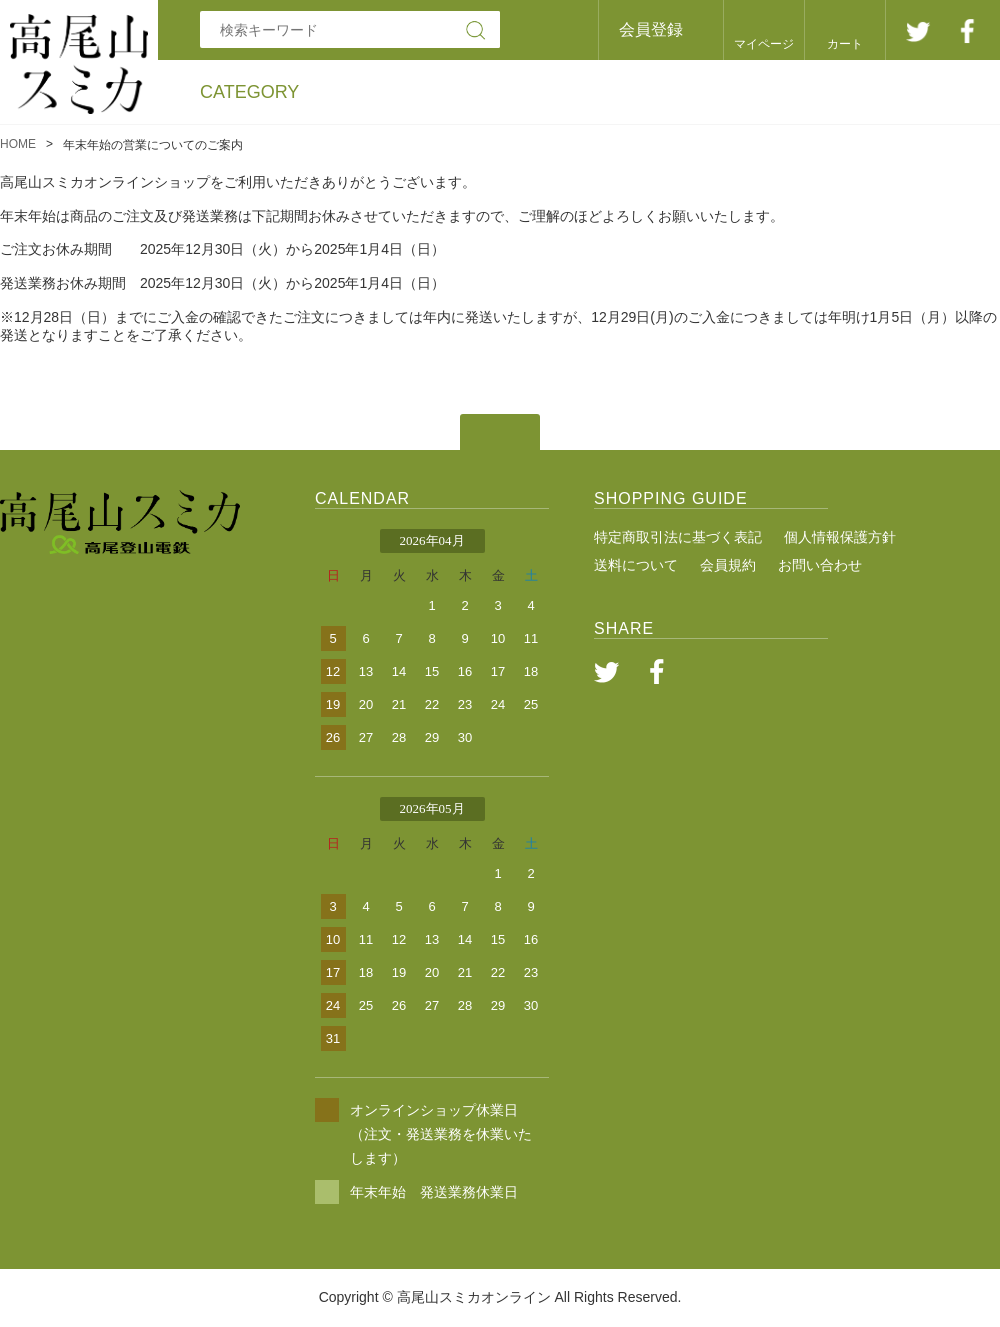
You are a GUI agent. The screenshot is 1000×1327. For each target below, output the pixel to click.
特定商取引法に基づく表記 (678, 537)
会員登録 (651, 29)
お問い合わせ (820, 565)
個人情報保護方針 (840, 537)
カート (845, 44)
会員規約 (728, 565)
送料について (636, 565)
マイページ (764, 44)
